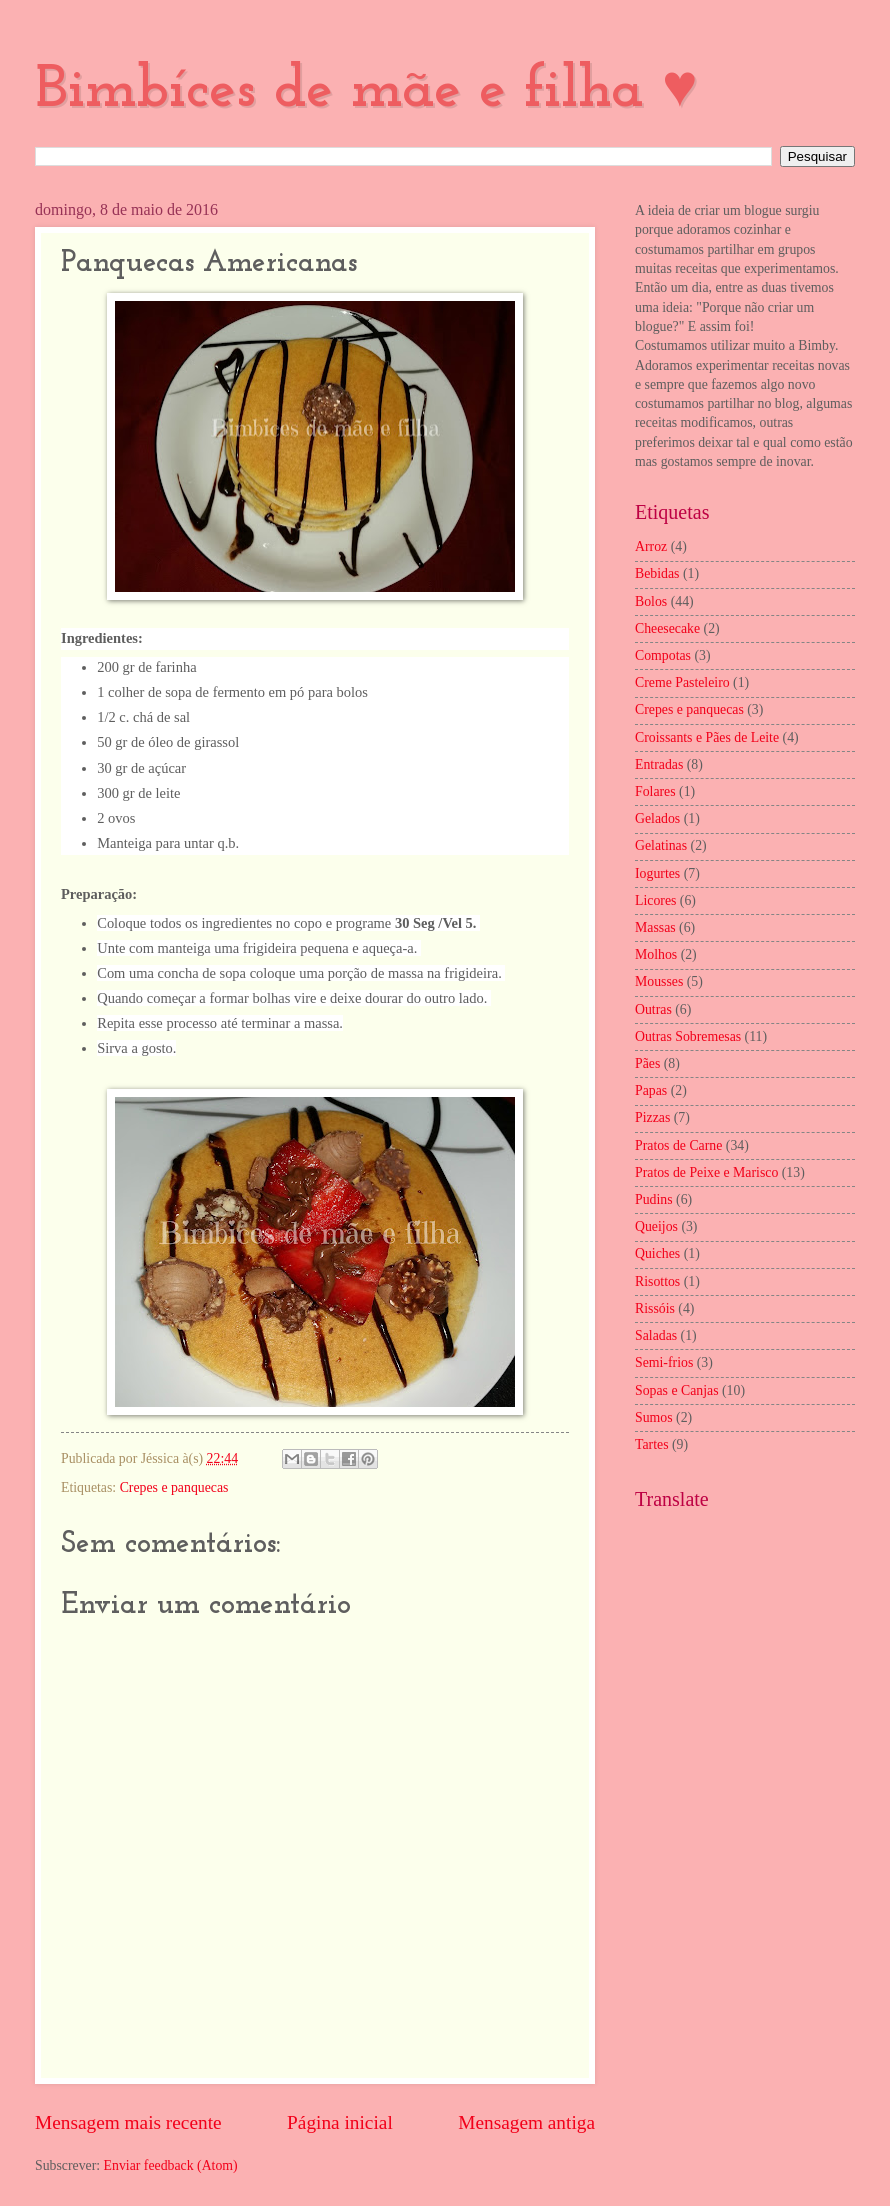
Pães (647, 1063)
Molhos (656, 954)
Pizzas (652, 1117)
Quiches (657, 1253)
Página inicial (340, 2122)
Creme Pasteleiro (682, 682)
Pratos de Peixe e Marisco (706, 1172)
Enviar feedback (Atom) (171, 2165)
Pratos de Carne (678, 1145)
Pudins (654, 1199)
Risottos (657, 1281)
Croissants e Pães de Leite (707, 737)
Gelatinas (661, 845)
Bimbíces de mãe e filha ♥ (366, 91)
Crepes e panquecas (174, 1487)
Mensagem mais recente (128, 2122)
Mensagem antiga (526, 2122)
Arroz (651, 546)
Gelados (657, 818)
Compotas (663, 655)
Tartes (652, 1444)
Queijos (656, 1226)
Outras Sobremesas (688, 1036)
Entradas (659, 764)
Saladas (656, 1335)
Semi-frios (664, 1362)
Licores (655, 900)
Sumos (654, 1417)
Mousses (659, 981)
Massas (655, 927)
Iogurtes (657, 873)
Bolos (651, 601)
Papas (651, 1090)
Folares (655, 791)
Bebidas (657, 573)
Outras (653, 1009)
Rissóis (655, 1308)
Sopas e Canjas (677, 1390)
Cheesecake (667, 628)
